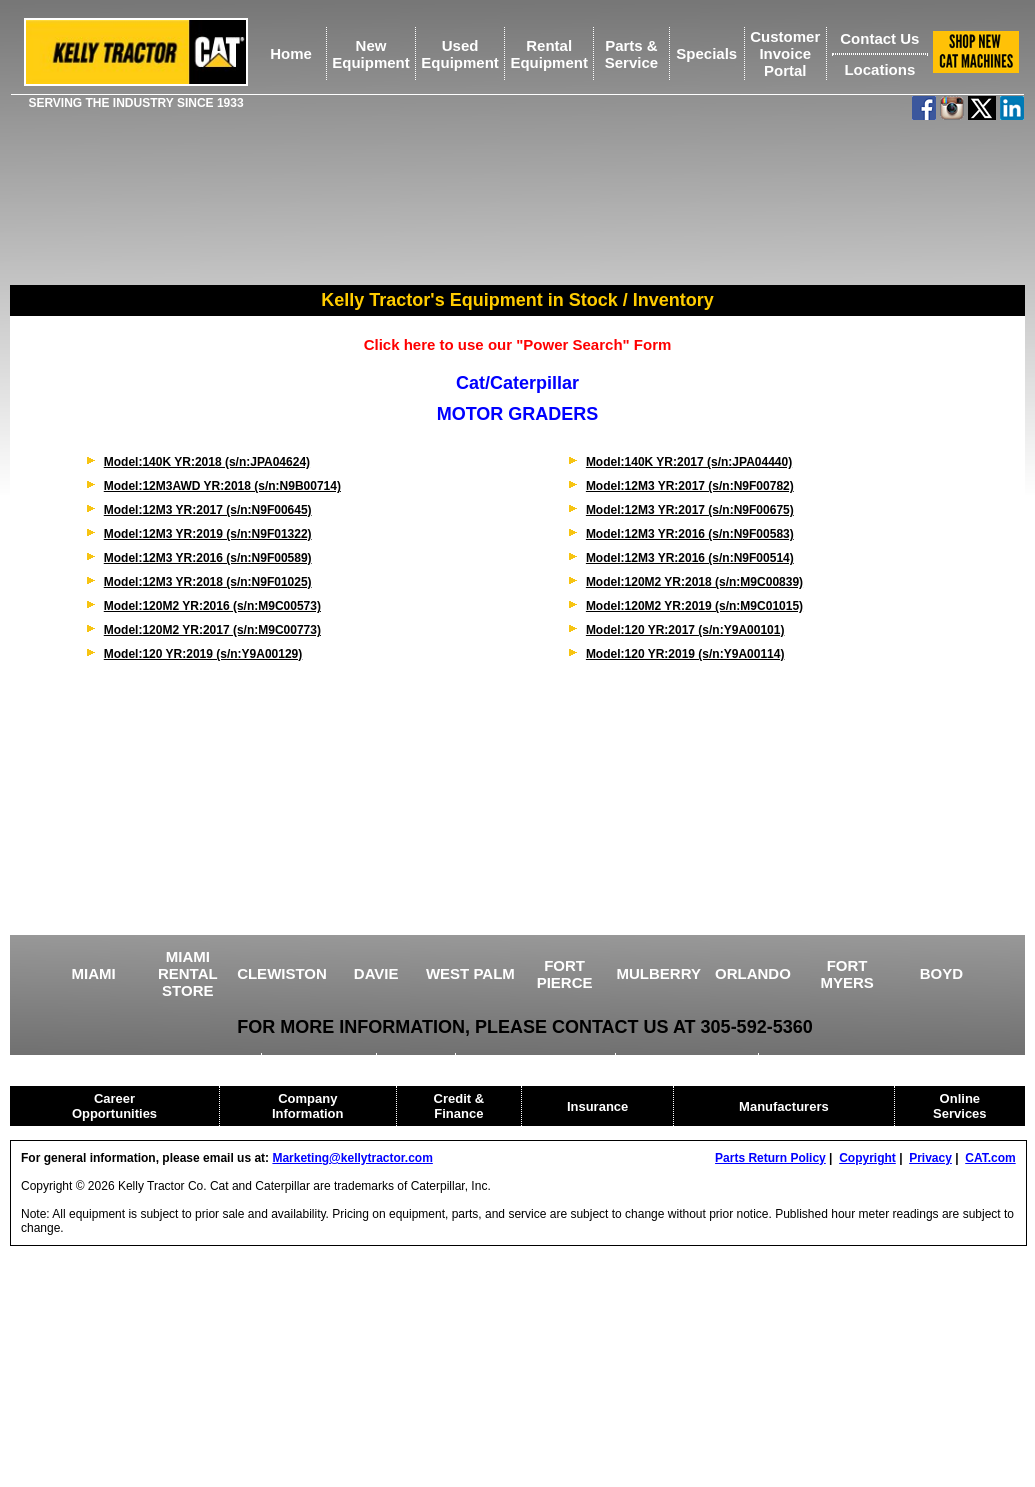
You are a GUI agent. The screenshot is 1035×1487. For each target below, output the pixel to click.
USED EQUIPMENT (195, 1060)
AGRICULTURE (321, 1060)
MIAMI (94, 973)
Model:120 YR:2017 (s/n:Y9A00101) (685, 630)
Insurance (597, 1106)
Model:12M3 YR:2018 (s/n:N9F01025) (208, 582)
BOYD (941, 973)
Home (291, 53)
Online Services (960, 1106)
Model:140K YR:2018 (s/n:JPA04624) (207, 462)
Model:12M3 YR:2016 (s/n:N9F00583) (690, 534)
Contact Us (879, 38)
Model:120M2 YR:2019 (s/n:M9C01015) (694, 606)
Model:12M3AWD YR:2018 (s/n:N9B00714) (222, 486)
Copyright (867, 1158)
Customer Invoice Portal (785, 53)
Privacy (930, 1158)
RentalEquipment (549, 54)
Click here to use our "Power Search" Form (518, 344)
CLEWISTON (282, 973)
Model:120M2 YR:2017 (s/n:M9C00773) (212, 630)
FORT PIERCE (565, 974)
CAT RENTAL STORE (833, 1060)
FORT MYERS (846, 974)
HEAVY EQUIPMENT (688, 1060)
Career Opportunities (114, 1106)
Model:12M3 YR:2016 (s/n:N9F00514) (690, 558)
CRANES (418, 1060)
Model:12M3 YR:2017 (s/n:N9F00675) (690, 510)
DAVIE (376, 973)
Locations (879, 69)
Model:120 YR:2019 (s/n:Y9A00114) (685, 654)
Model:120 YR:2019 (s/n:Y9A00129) (203, 654)
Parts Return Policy (770, 1158)
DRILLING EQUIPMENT (537, 1060)
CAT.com (990, 1158)
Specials (706, 53)
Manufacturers (784, 1106)
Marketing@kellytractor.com (352, 1158)
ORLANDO (753, 973)
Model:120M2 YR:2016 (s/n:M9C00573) (212, 606)
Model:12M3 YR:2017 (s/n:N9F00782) (690, 486)
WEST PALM (470, 973)
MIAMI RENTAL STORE (188, 973)
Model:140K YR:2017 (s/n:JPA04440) (689, 462)
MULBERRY (659, 973)
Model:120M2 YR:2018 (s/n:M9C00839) (694, 582)
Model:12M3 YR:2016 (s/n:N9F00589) (208, 558)
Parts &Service (631, 54)
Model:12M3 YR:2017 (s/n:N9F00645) (208, 510)
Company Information (308, 1106)
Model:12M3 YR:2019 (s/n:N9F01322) (208, 534)
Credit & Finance (459, 1106)
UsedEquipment (460, 54)
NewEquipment (371, 54)
